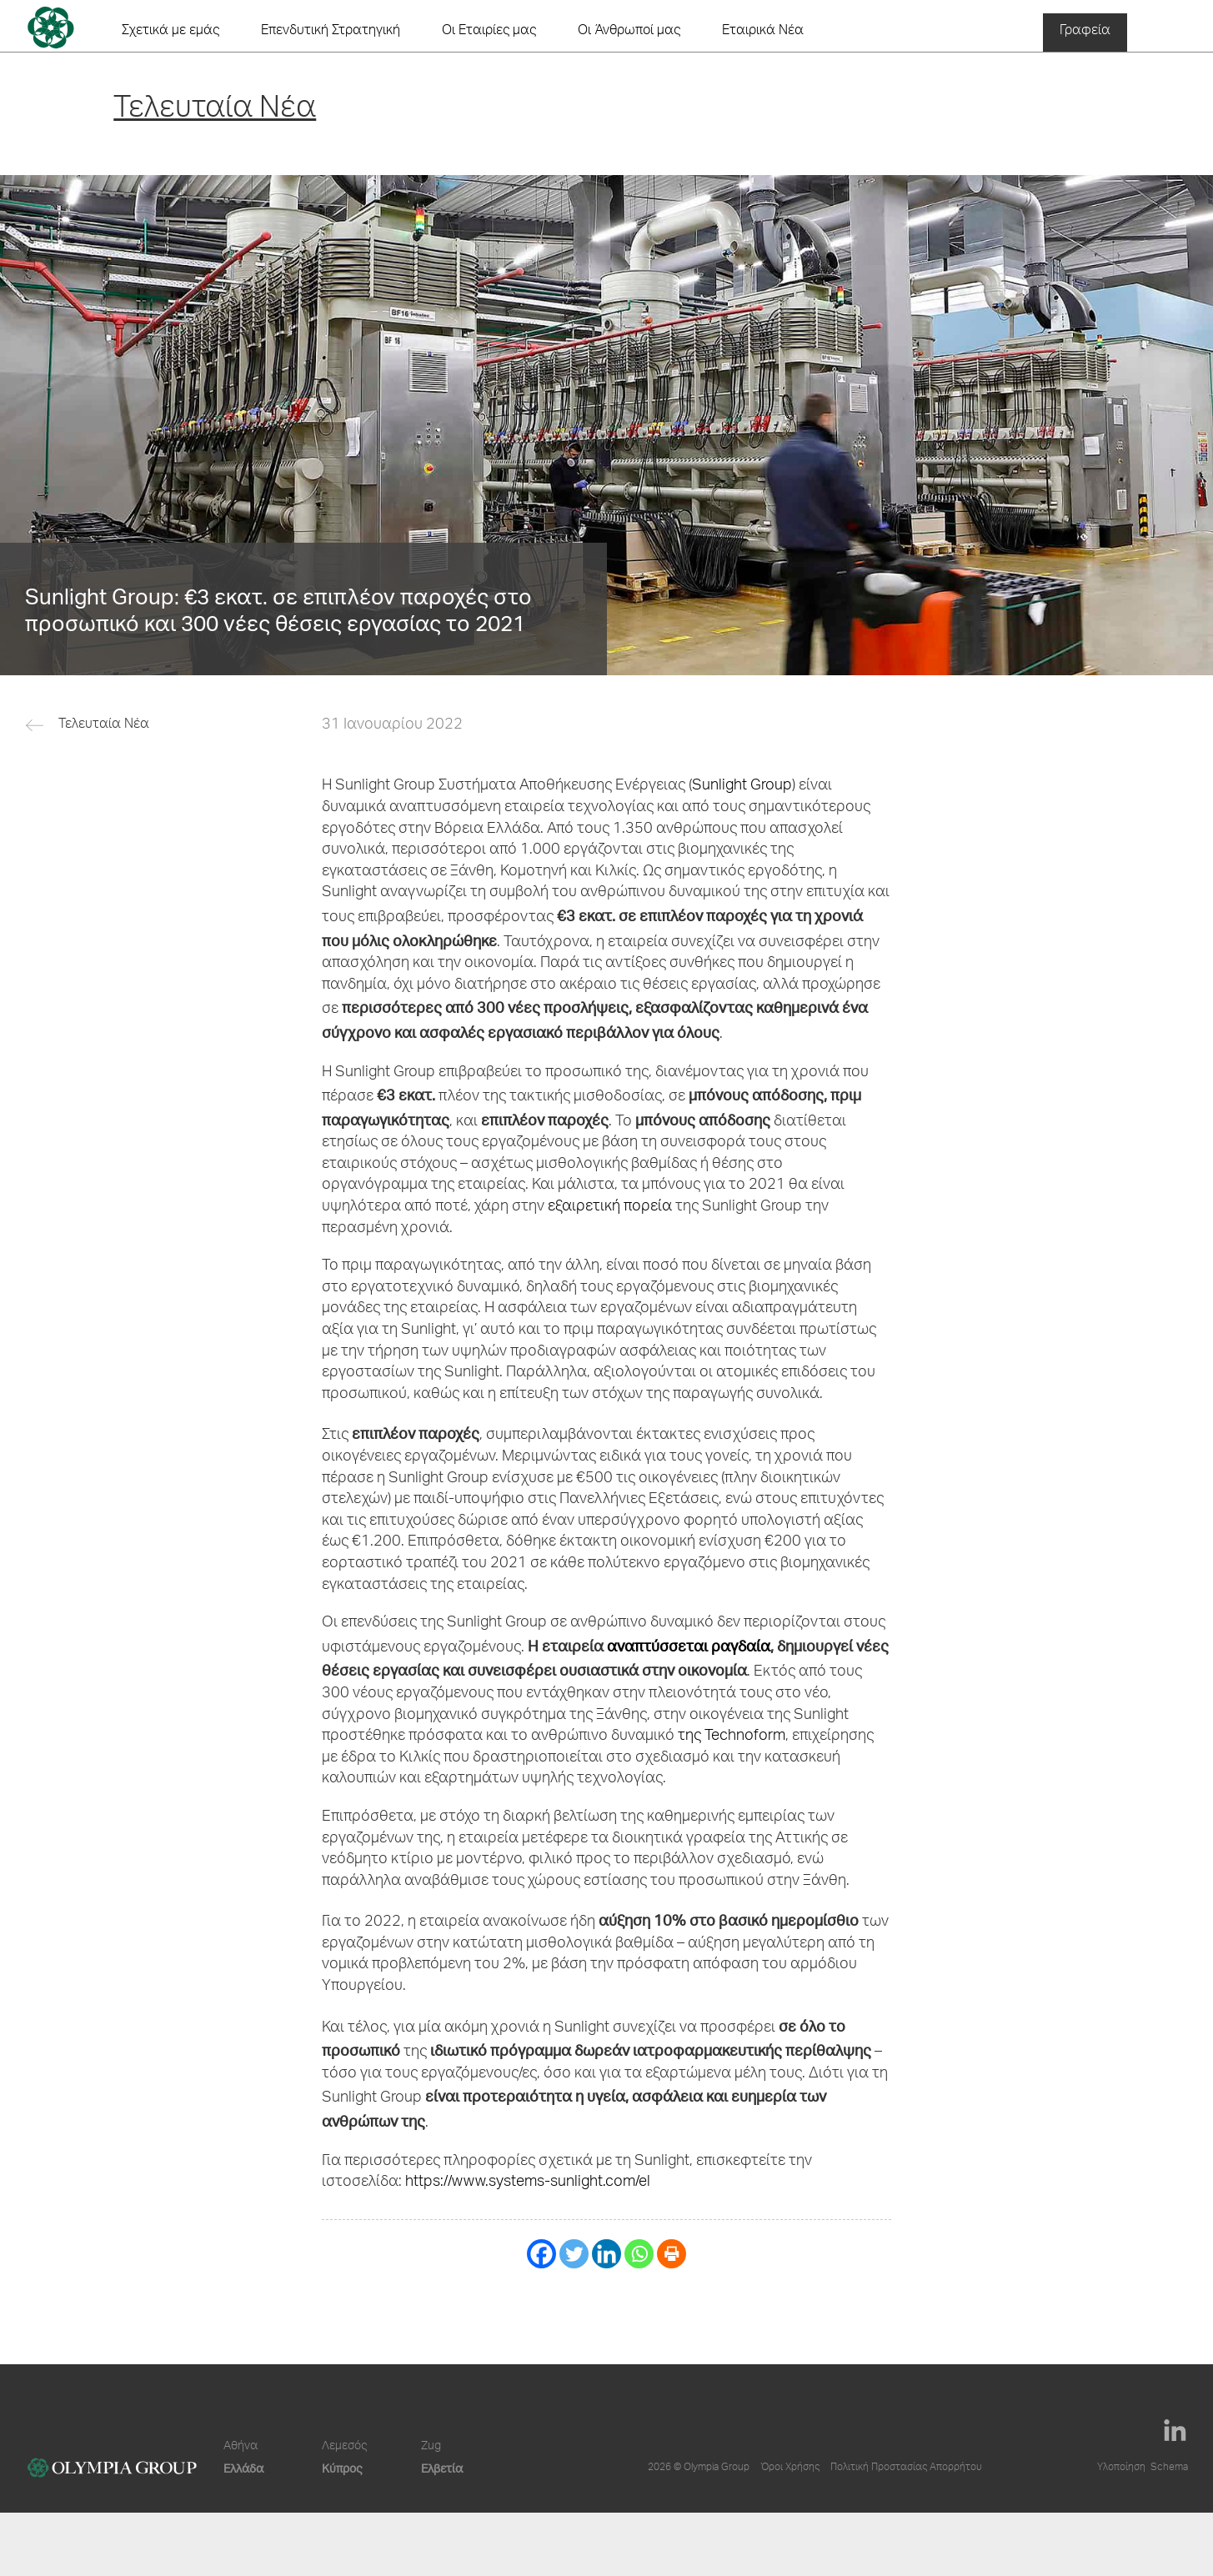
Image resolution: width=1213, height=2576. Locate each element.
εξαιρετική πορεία (610, 1207)
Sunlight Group (742, 786)
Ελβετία (442, 2468)
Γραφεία (1085, 31)
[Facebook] (541, 2253)
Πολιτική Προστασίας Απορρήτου (906, 2468)
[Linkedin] (606, 2253)
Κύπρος (342, 2468)
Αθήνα (240, 2447)
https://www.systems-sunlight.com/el (527, 2182)
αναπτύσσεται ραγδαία (688, 1645)
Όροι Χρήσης (790, 2468)
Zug (431, 2447)
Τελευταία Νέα (103, 725)
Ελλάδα (243, 2468)
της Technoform (731, 1736)
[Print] (671, 2253)
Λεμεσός (344, 2447)
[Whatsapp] (639, 2253)
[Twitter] (574, 2253)
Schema (1169, 2468)
